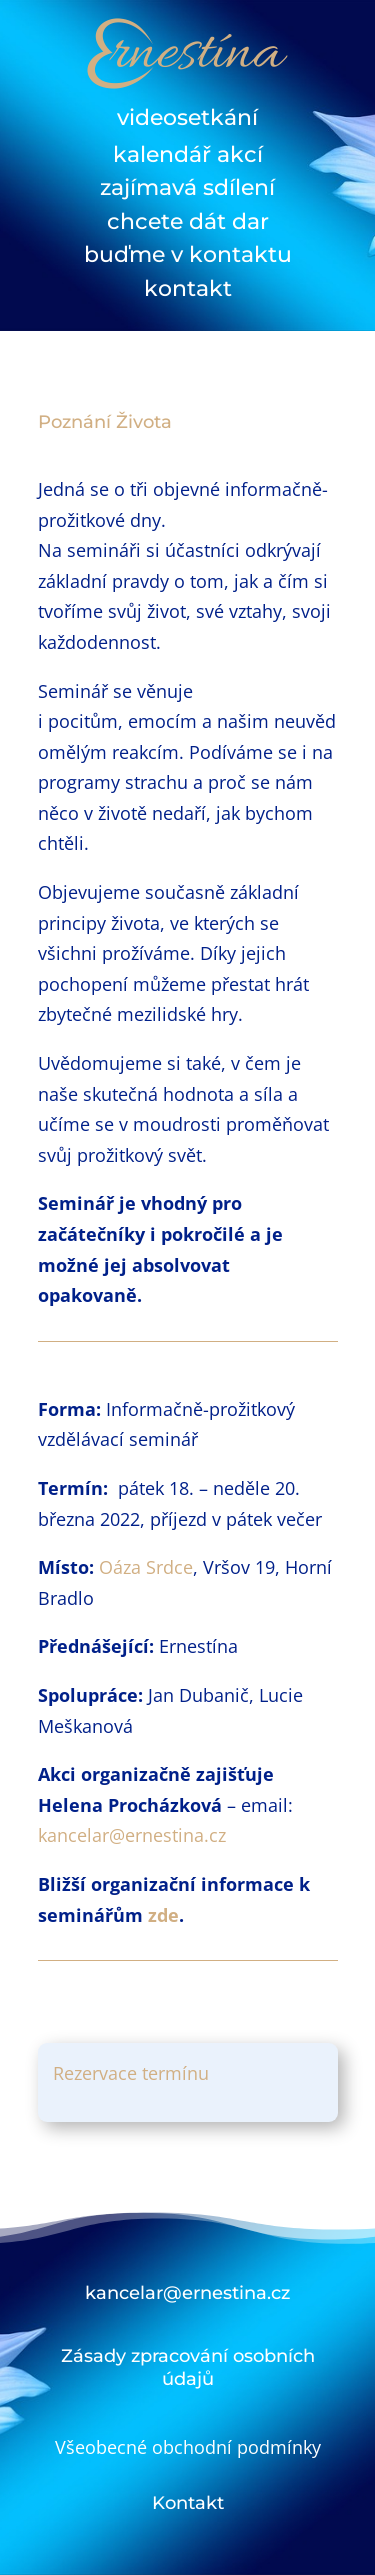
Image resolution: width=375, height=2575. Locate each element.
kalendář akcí (188, 154)
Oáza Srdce (146, 1567)
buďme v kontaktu (188, 254)
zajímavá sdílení (187, 187)
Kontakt (188, 2503)
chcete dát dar (188, 221)
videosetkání (187, 117)
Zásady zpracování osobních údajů (188, 2367)
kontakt (188, 288)
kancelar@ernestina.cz (132, 1835)
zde (163, 1915)
